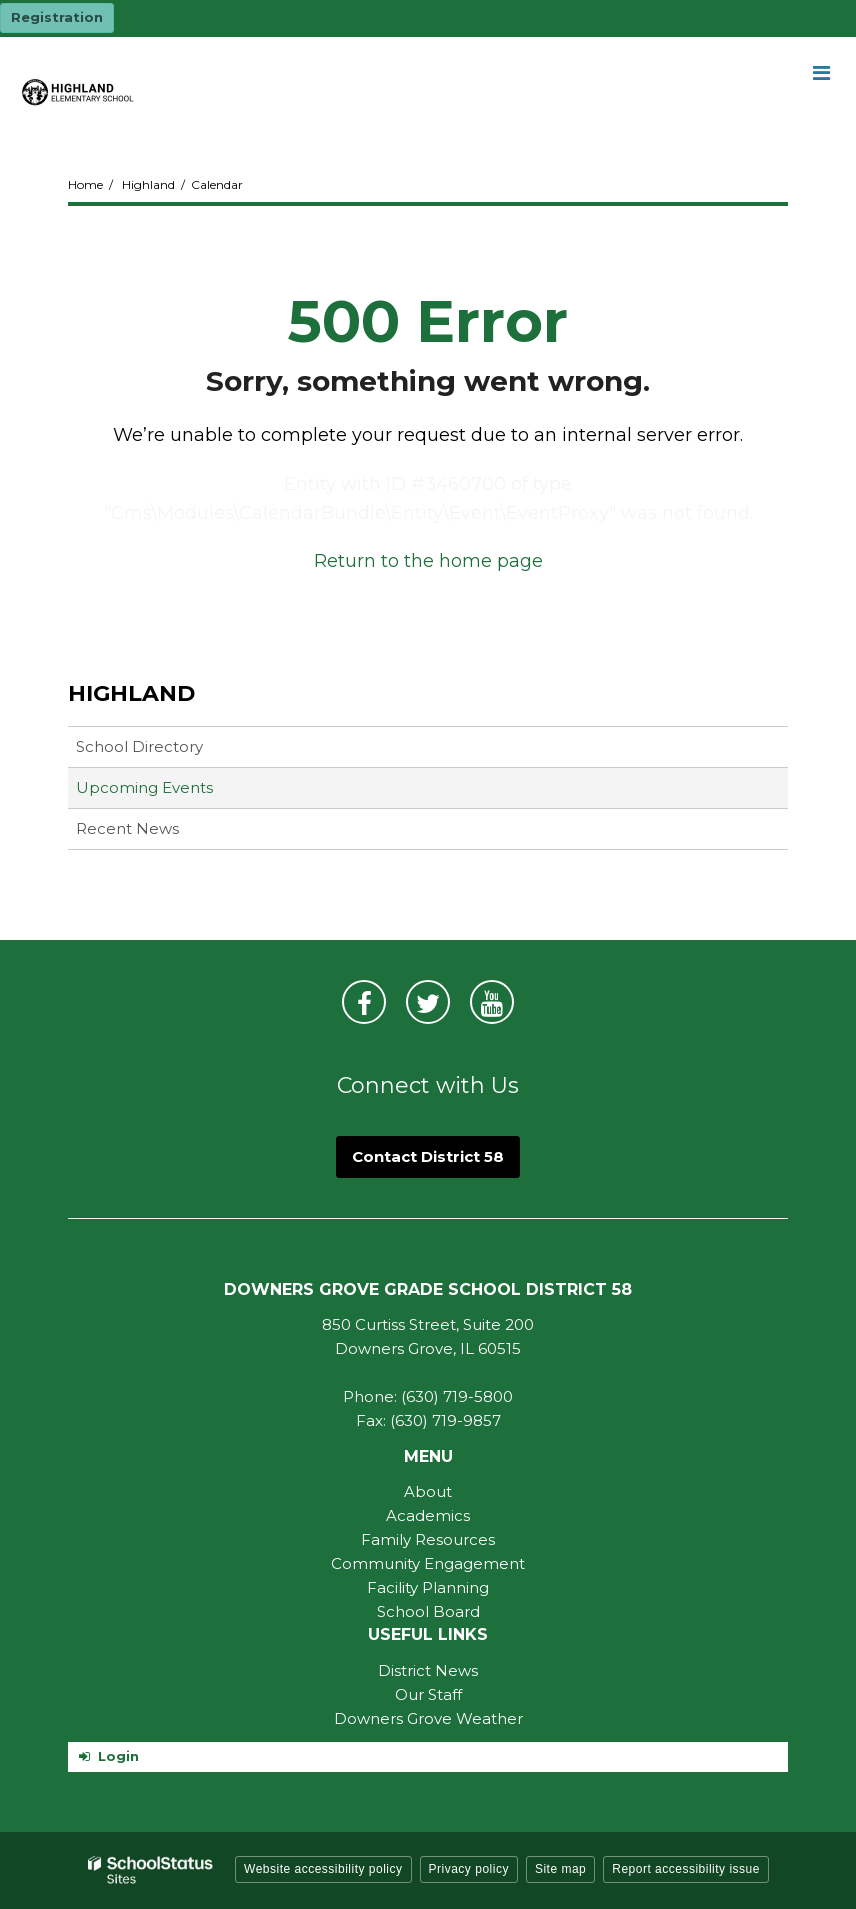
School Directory (139, 746)
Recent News (127, 828)
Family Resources (428, 1539)
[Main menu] (821, 72)
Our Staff (428, 1694)
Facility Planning (428, 1587)
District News (428, 1670)
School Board (428, 1611)
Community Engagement (428, 1563)
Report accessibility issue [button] (686, 1869)
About (428, 1491)
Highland (148, 184)
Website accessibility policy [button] (323, 1869)
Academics (428, 1515)
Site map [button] (560, 1869)
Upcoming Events (144, 787)
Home (85, 184)
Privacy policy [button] (469, 1869)
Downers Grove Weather (428, 1718)
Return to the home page (428, 561)
